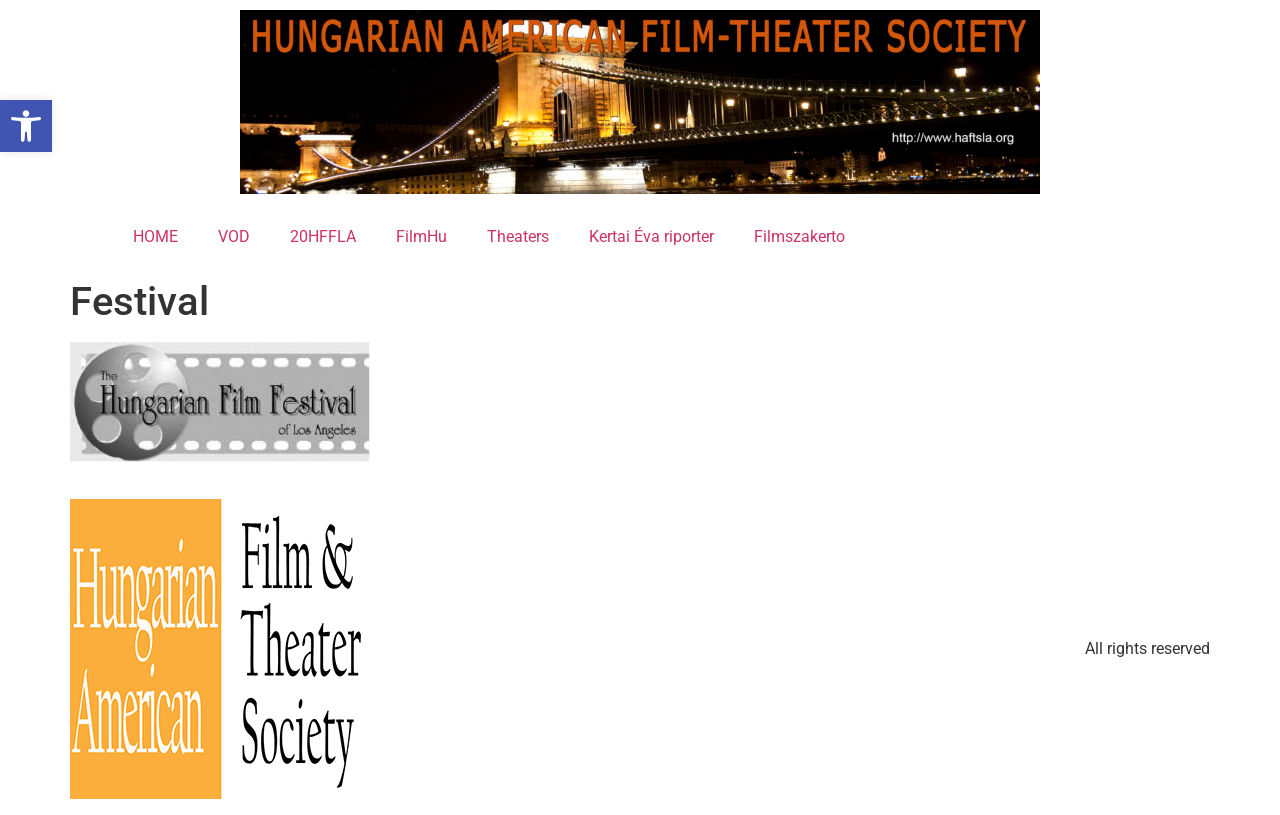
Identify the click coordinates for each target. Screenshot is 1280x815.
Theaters (518, 236)
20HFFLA (323, 236)
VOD (234, 236)
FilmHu (421, 236)
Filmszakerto (799, 236)
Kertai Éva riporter (651, 236)
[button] (26, 126)
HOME (155, 236)
